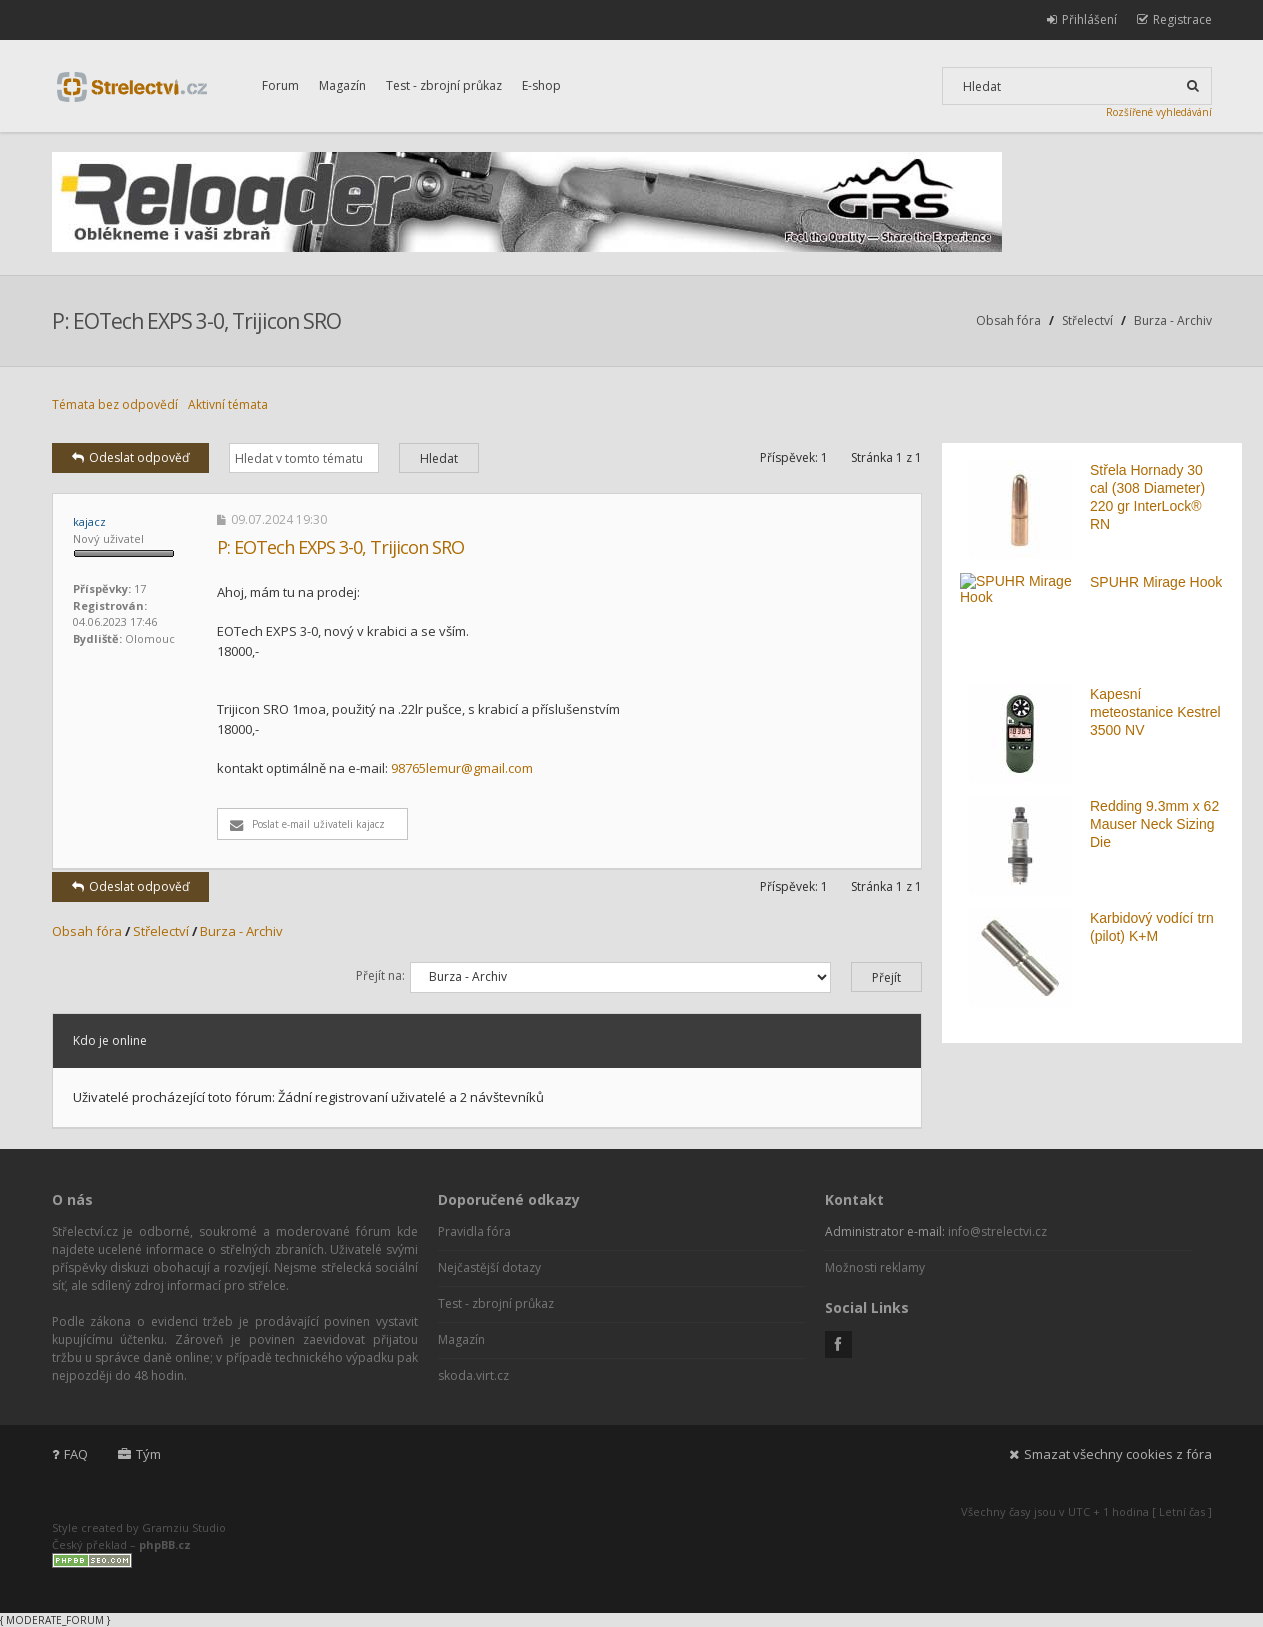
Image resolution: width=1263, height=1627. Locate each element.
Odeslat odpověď (130, 457)
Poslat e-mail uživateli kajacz (307, 824)
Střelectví (1087, 320)
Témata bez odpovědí (115, 404)
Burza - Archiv (1173, 320)
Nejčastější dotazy (489, 1267)
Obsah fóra (1008, 320)
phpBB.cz (165, 1544)
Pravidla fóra (474, 1231)
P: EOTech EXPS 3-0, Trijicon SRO (196, 321)
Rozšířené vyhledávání (1159, 112)
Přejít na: (380, 975)
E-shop (541, 85)
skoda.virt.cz (473, 1375)
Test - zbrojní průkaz (444, 85)
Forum (280, 85)
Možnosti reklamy (875, 1267)
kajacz (89, 521)
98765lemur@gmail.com (462, 768)
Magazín (342, 85)
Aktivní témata (228, 404)
